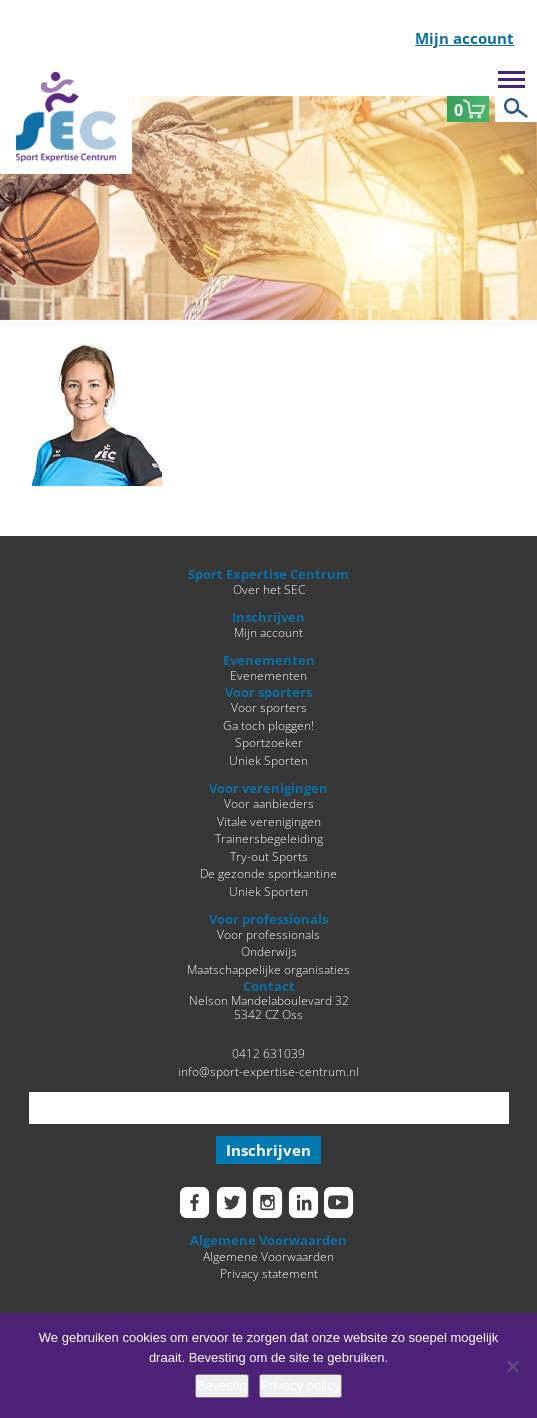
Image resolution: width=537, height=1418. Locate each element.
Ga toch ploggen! (268, 725)
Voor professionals (268, 934)
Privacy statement (269, 1273)
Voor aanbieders (269, 803)
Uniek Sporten (268, 760)
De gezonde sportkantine (268, 873)
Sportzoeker (269, 742)
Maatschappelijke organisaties (268, 969)
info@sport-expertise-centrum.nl (268, 1071)
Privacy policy (300, 1385)
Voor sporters (269, 707)
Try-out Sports (269, 856)
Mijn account (464, 39)
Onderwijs (269, 951)
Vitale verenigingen (269, 821)
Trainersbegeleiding (269, 838)
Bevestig (222, 1385)
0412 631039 (268, 1053)
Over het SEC (269, 589)
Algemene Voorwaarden (268, 1256)
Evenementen (268, 675)
